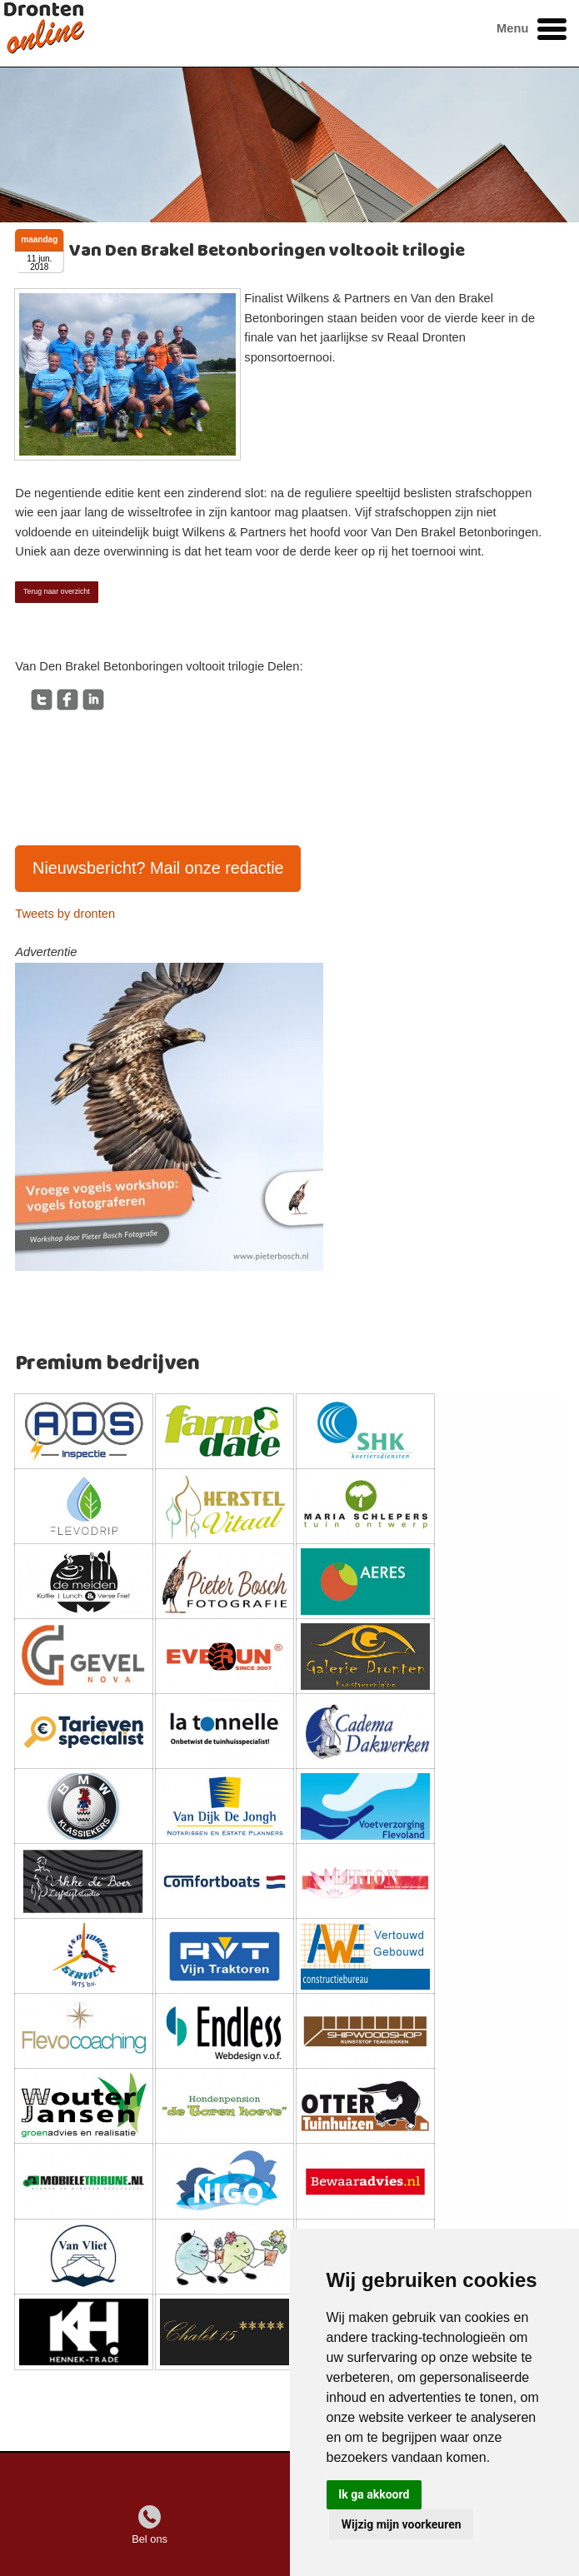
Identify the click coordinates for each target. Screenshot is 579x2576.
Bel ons (149, 2539)
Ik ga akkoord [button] (373, 2494)
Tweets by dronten (65, 913)
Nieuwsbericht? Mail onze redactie (158, 868)
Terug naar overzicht (56, 591)
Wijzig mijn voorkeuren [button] (402, 2524)
